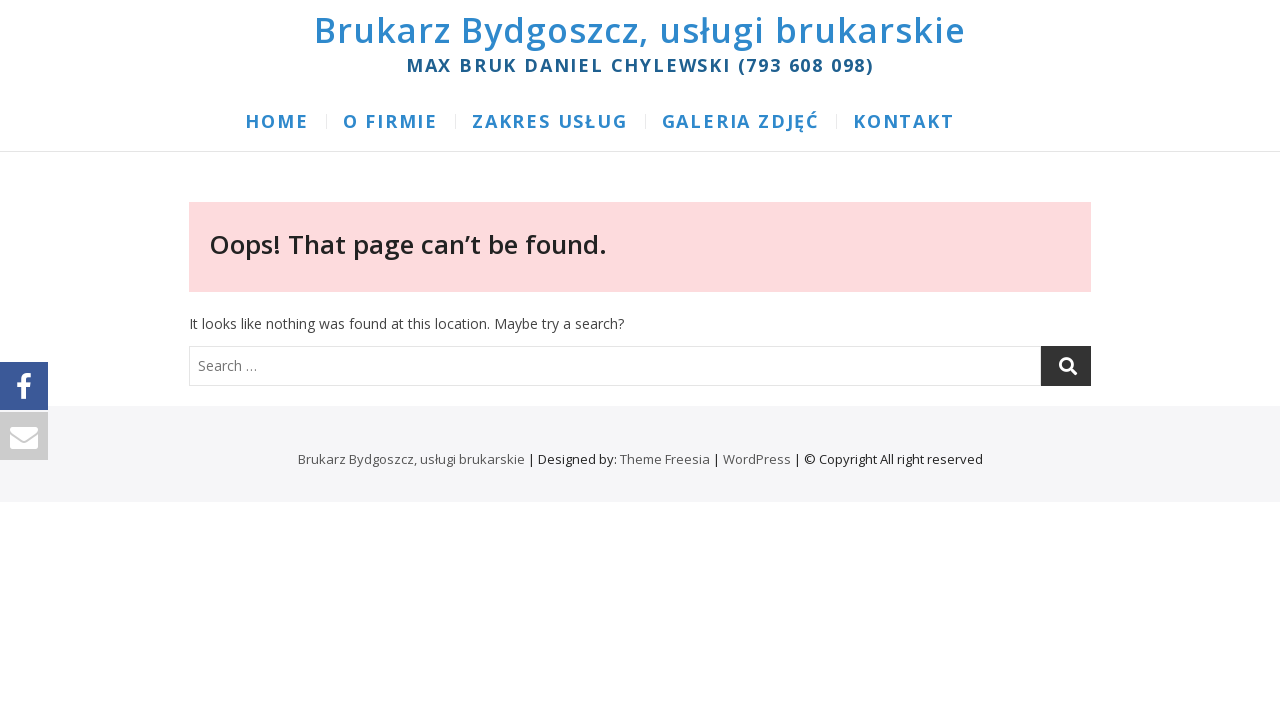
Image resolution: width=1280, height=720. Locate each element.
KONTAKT (904, 121)
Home (276, 121)
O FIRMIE (390, 121)
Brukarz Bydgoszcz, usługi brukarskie (640, 30)
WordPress (757, 459)
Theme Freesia (665, 459)
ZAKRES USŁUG (550, 121)
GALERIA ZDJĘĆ (740, 121)
